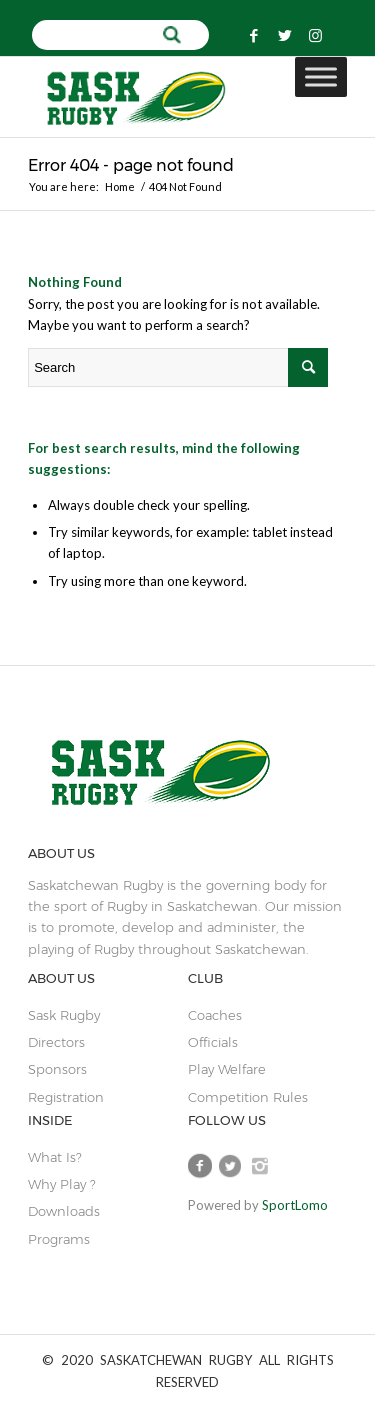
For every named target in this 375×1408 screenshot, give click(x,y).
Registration (66, 1097)
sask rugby (64, 1015)
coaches (215, 1015)
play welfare (227, 1069)
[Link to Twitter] (285, 35)
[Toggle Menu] (321, 77)
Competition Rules (248, 1097)
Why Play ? (61, 1184)
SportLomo (295, 1205)
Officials (213, 1042)
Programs (59, 1239)
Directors (56, 1042)
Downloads (64, 1211)
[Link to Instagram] (316, 35)
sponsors (57, 1069)
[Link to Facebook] (254, 35)
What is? (54, 1157)
